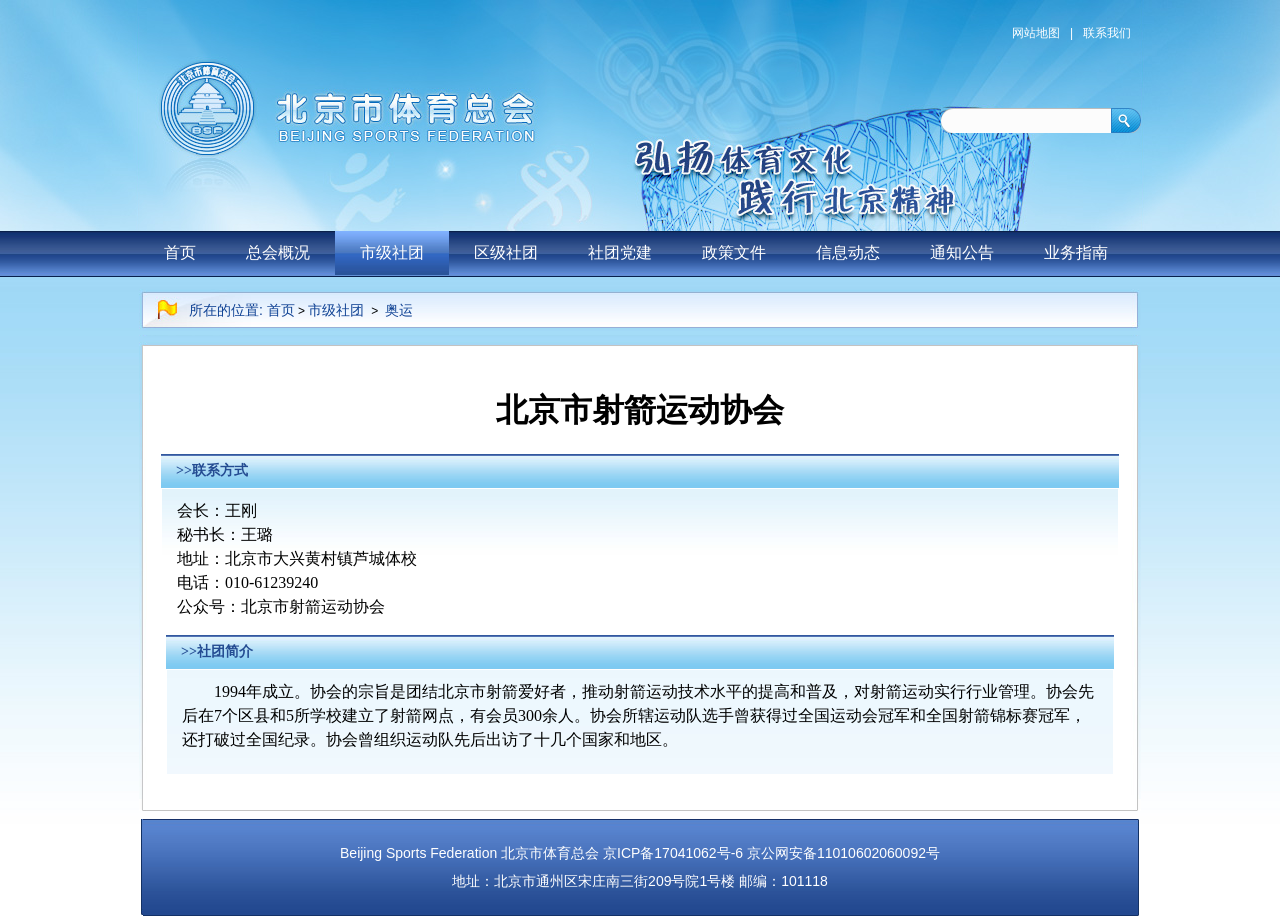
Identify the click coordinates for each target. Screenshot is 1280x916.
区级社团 (506, 252)
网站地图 (1036, 33)
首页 (180, 252)
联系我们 (1107, 33)
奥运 (399, 310)
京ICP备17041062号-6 (673, 853)
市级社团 (392, 252)
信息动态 (848, 252)
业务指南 (1076, 252)
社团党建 (620, 252)
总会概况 (278, 252)
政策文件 (734, 252)
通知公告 (962, 252)
